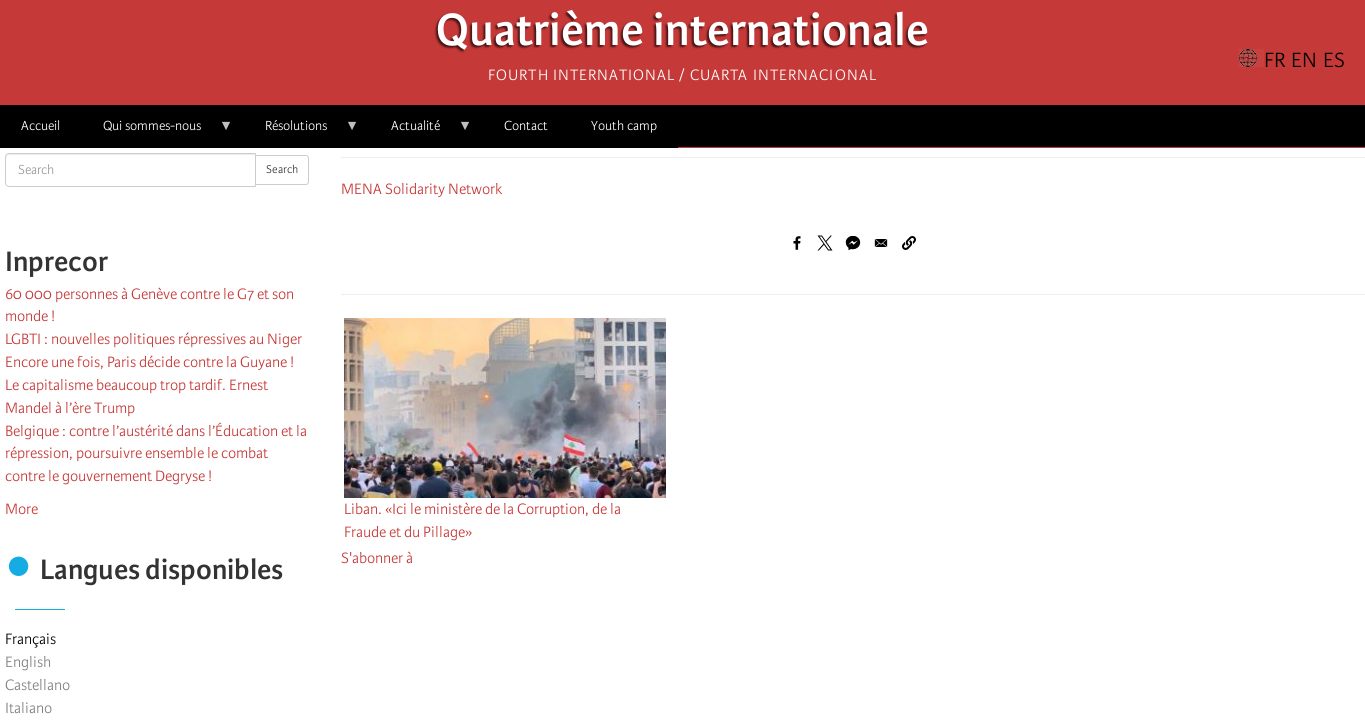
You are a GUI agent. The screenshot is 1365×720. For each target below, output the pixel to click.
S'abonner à (377, 558)
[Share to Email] (881, 243)
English (28, 662)
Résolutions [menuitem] (301, 132)
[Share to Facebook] (797, 243)
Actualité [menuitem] (421, 132)
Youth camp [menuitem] (624, 125)
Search (282, 169)
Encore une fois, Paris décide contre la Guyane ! (149, 362)
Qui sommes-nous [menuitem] (157, 132)
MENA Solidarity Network (421, 189)
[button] (909, 243)
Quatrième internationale (682, 35)
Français (30, 639)
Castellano (37, 685)
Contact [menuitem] (526, 125)
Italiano (28, 708)
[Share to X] (825, 243)
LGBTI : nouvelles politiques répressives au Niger (153, 339)
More (21, 509)
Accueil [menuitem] (40, 125)
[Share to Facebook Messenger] (853, 243)
